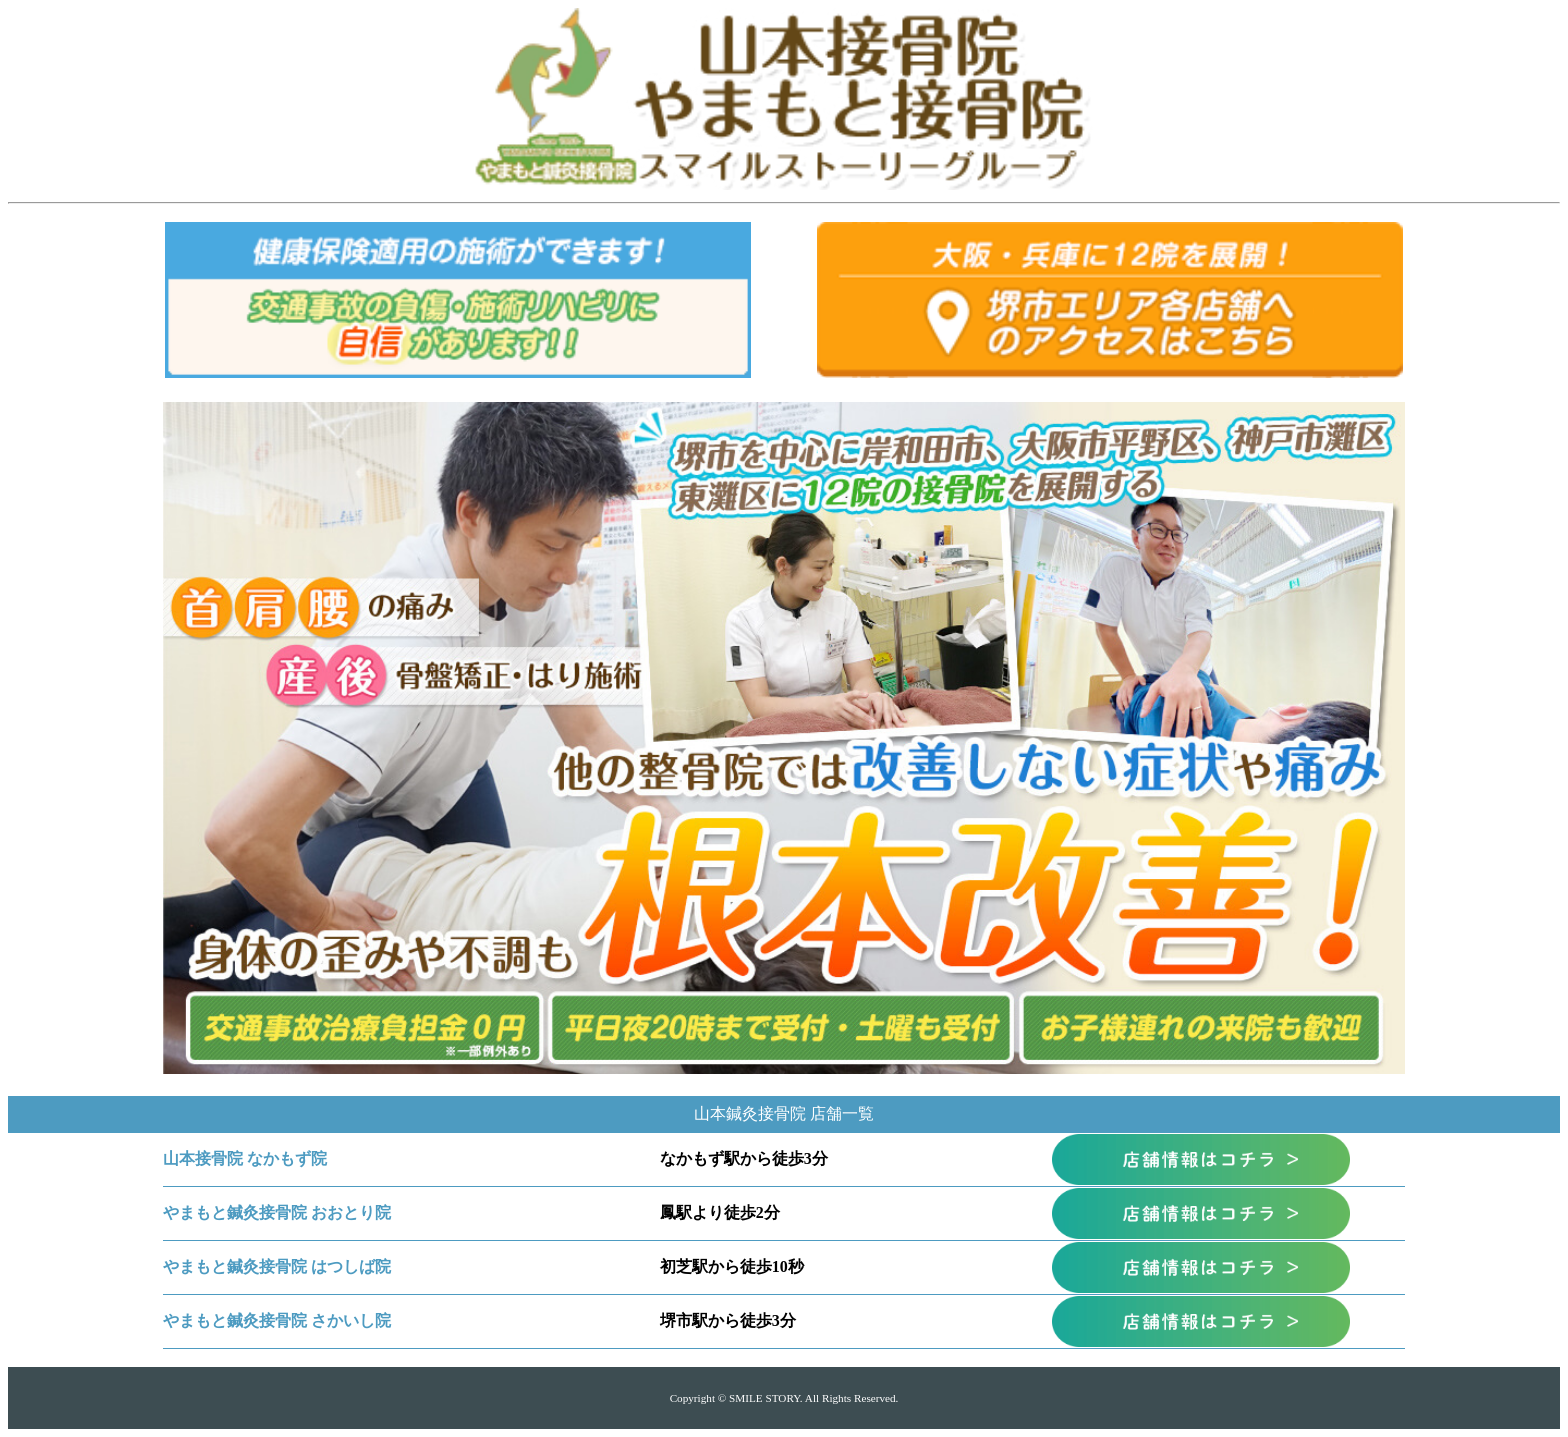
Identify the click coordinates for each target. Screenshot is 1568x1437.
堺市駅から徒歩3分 (728, 1320)
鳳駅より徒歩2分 (720, 1212)
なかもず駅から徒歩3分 (744, 1158)
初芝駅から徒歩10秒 (732, 1266)
